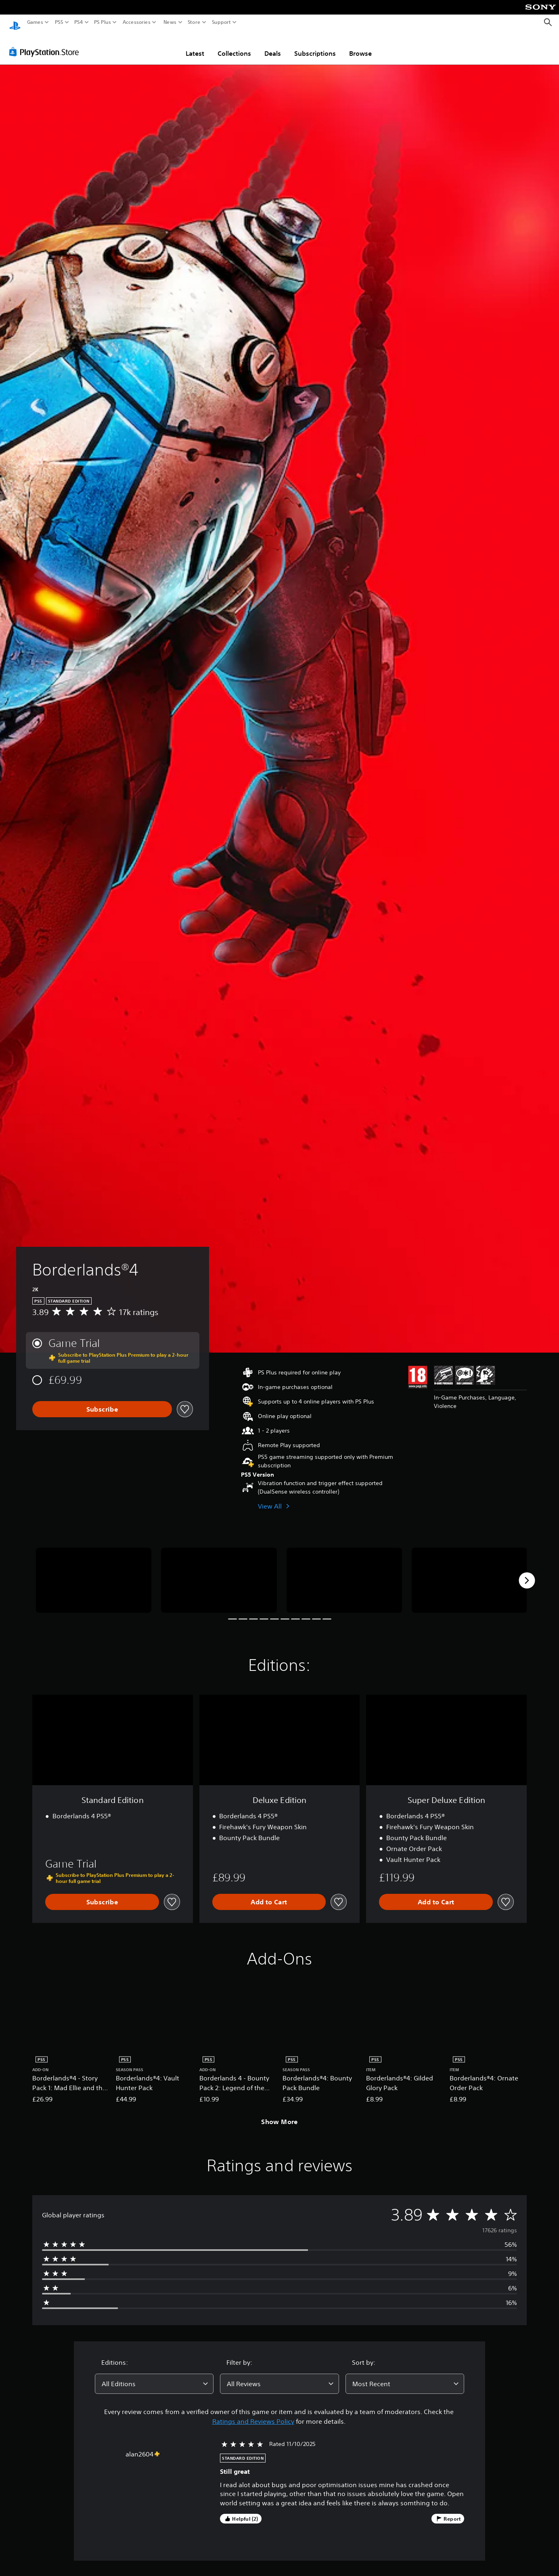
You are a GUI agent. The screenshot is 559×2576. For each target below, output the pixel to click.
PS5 (59, 22)
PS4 (78, 22)
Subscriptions (315, 46)
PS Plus (102, 22)
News (169, 22)
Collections (234, 46)
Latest (195, 46)
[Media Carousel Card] (93, 1572)
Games (35, 22)
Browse (360, 46)
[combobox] (154, 2376)
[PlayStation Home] (15, 22)
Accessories (137, 22)
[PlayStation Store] (46, 44)
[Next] (527, 1573)
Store (194, 22)
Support (221, 22)
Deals (272, 46)
